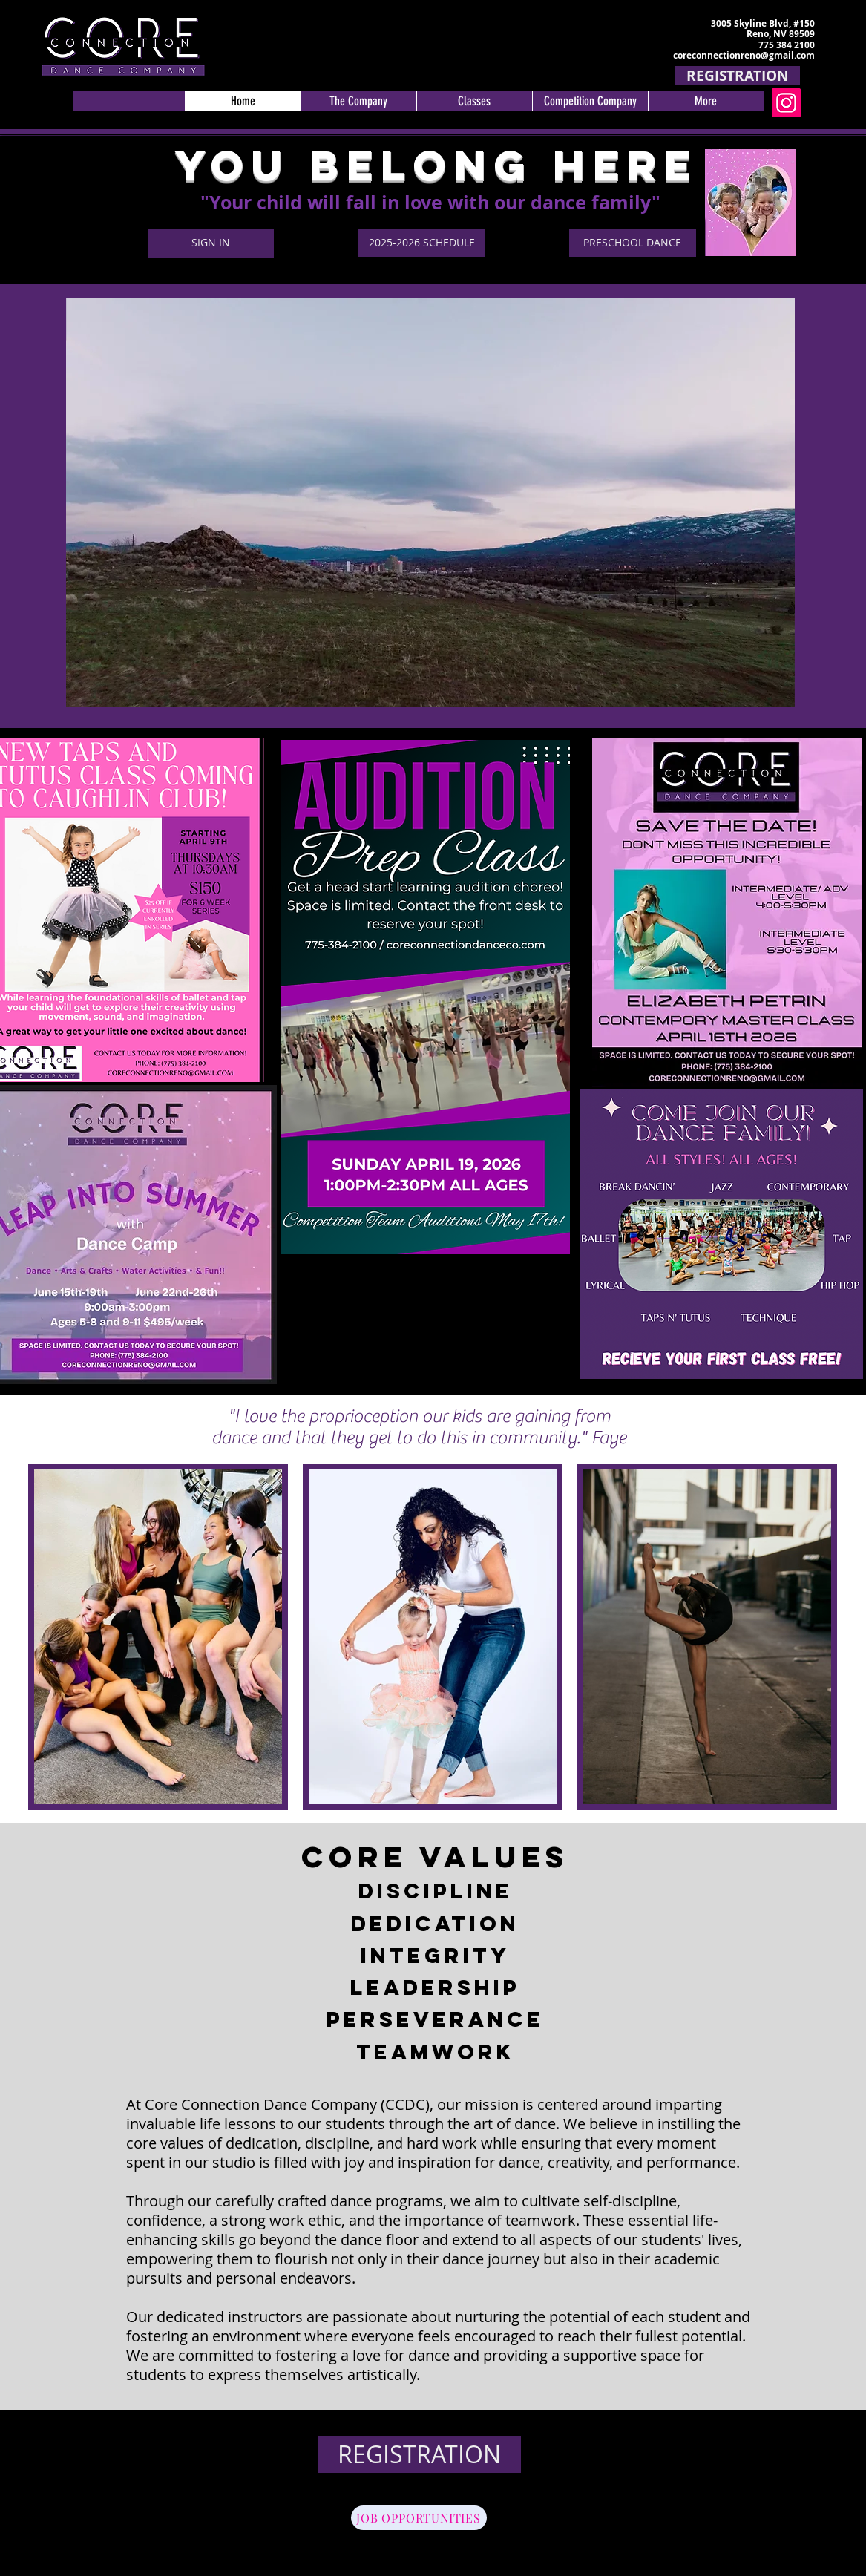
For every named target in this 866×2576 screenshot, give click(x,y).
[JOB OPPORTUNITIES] (419, 2517)
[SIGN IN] (211, 243)
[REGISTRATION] (737, 75)
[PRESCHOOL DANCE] (632, 243)
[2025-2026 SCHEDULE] (421, 243)
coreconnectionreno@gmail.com (744, 55)
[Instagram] (786, 102)
